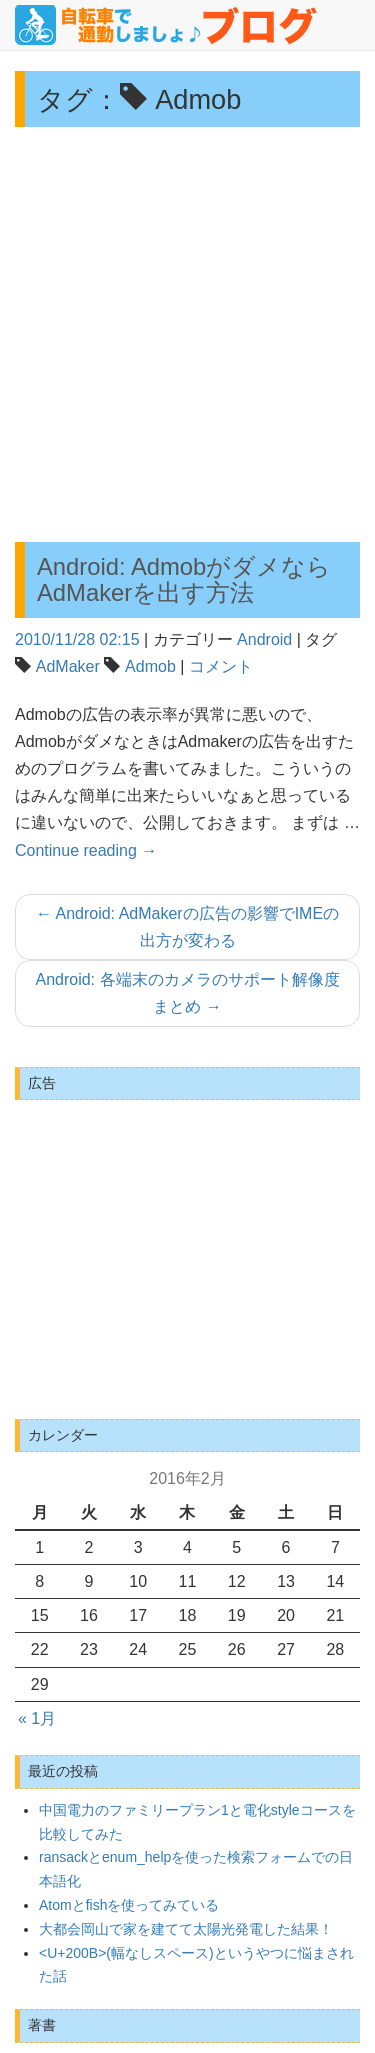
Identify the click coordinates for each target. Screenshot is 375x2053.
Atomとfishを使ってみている (129, 1905)
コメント (221, 666)
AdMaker (68, 666)
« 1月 (37, 1718)
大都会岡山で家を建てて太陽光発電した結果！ (186, 1929)
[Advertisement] (187, 334)
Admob (150, 666)
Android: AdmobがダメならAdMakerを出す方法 (184, 579)
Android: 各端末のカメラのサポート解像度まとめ (187, 993)
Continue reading (86, 850)
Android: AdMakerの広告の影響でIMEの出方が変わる (187, 927)
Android (264, 639)
